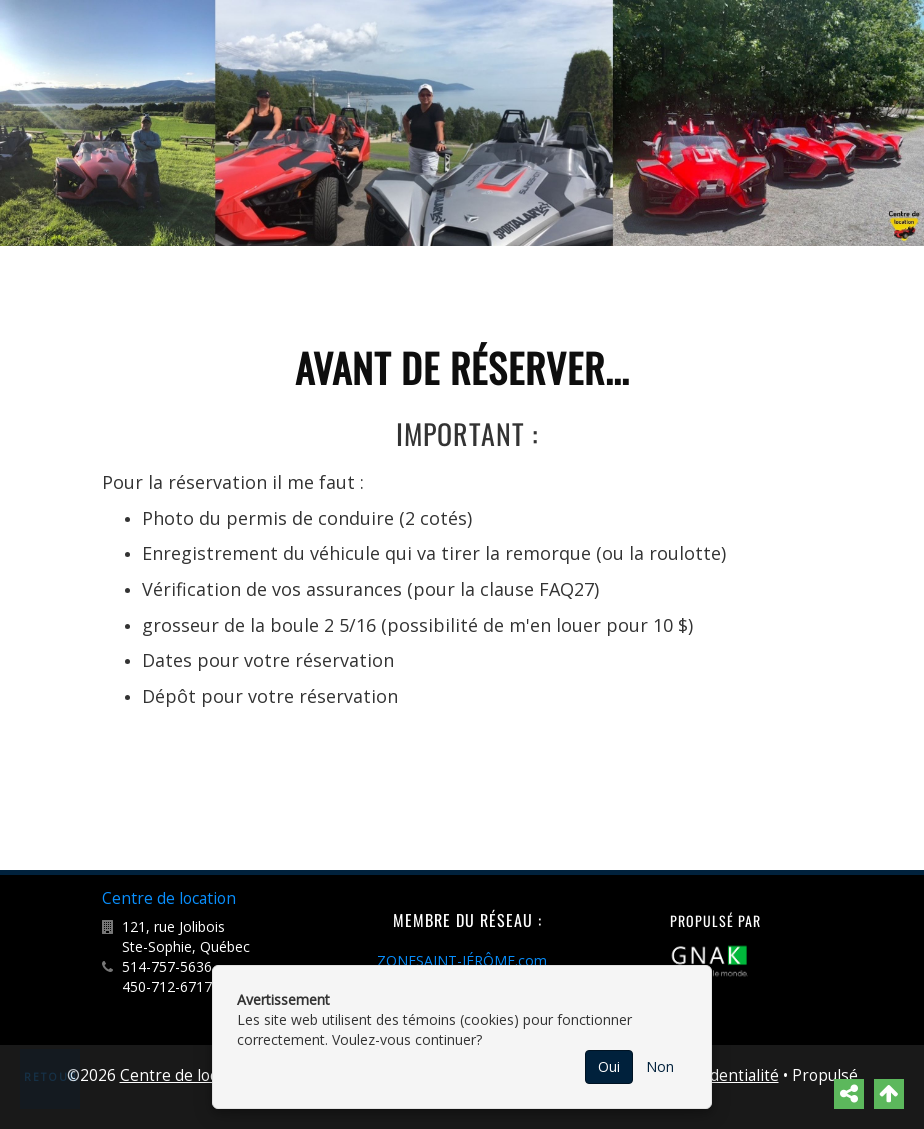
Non (660, 1066)
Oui (609, 1066)
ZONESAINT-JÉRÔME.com (462, 960)
